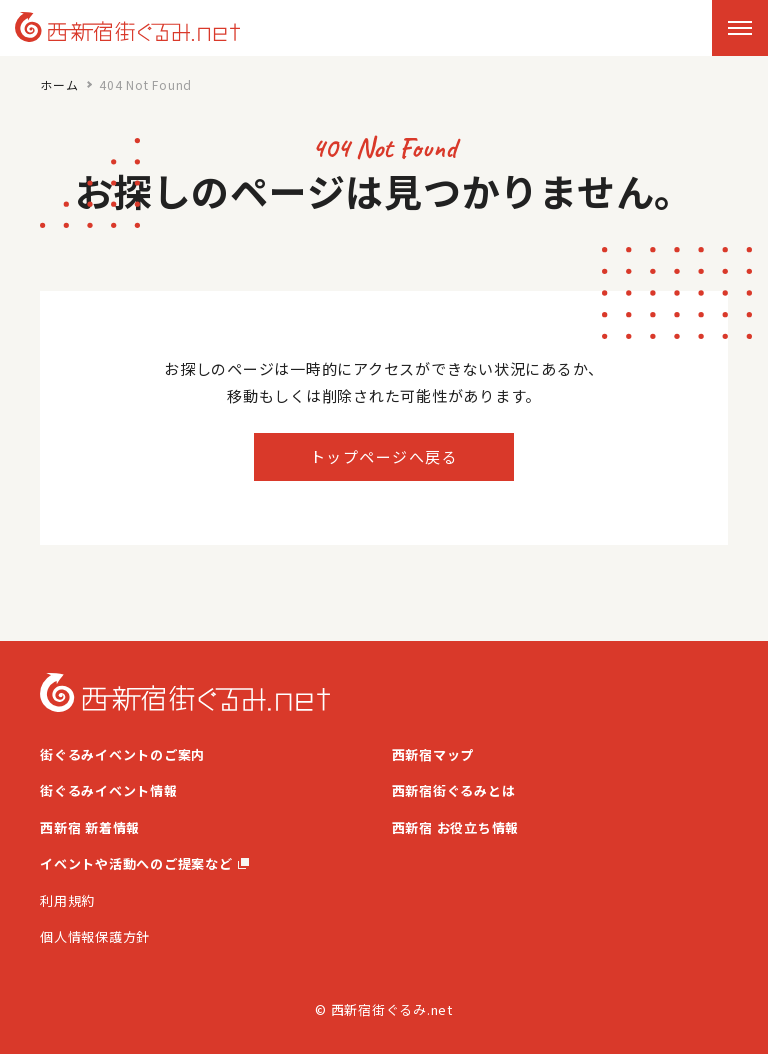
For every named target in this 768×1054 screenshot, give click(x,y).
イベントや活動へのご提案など (144, 863)
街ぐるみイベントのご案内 (122, 754)
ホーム (59, 84)
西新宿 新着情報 (90, 827)
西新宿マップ (433, 754)
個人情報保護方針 (95, 936)
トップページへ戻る (384, 456)
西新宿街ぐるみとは (454, 790)
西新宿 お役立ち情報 (456, 827)
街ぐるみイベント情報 (109, 790)
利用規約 (67, 900)
